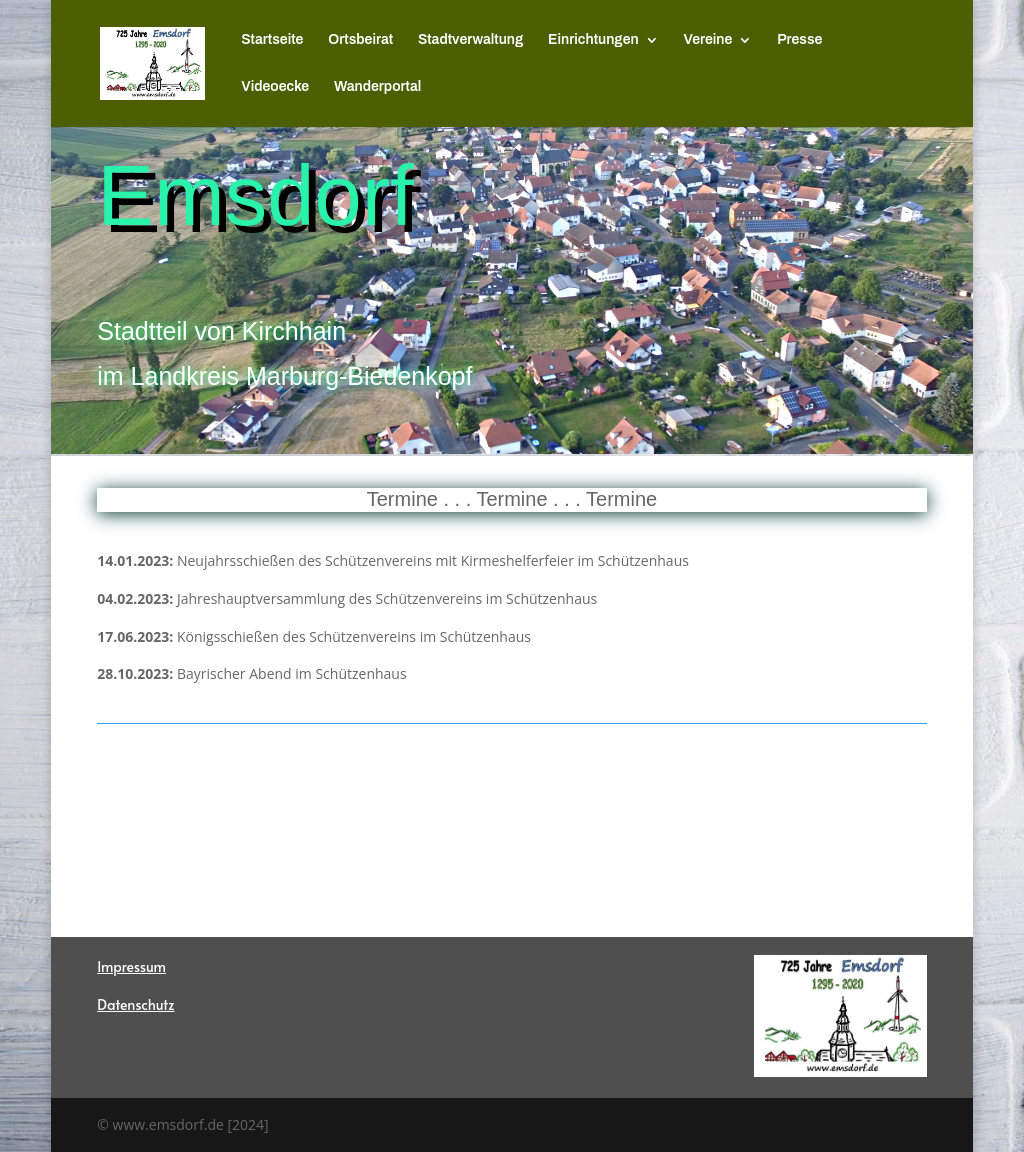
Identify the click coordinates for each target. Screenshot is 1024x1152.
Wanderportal (377, 87)
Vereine (708, 40)
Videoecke (275, 87)
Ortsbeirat (360, 40)
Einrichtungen (593, 40)
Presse (799, 40)
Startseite (272, 40)
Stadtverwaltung (470, 40)
